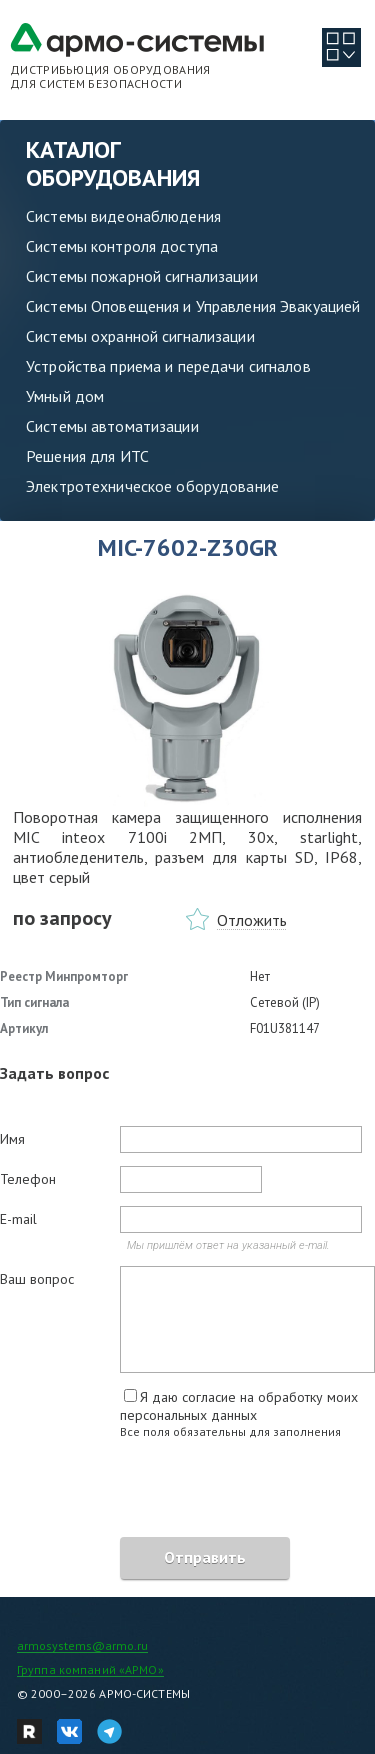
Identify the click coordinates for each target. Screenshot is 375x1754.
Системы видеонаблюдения (123, 216)
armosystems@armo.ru (82, 1645)
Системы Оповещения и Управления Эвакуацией (193, 306)
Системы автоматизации (112, 426)
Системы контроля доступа (122, 246)
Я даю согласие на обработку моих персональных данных (239, 1406)
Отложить (252, 920)
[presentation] (152, 1491)
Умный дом (65, 396)
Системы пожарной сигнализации (142, 276)
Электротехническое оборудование (152, 486)
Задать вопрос (54, 1073)
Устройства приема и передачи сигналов (168, 366)
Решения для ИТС (87, 456)
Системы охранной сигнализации (140, 336)
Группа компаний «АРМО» (90, 1669)
